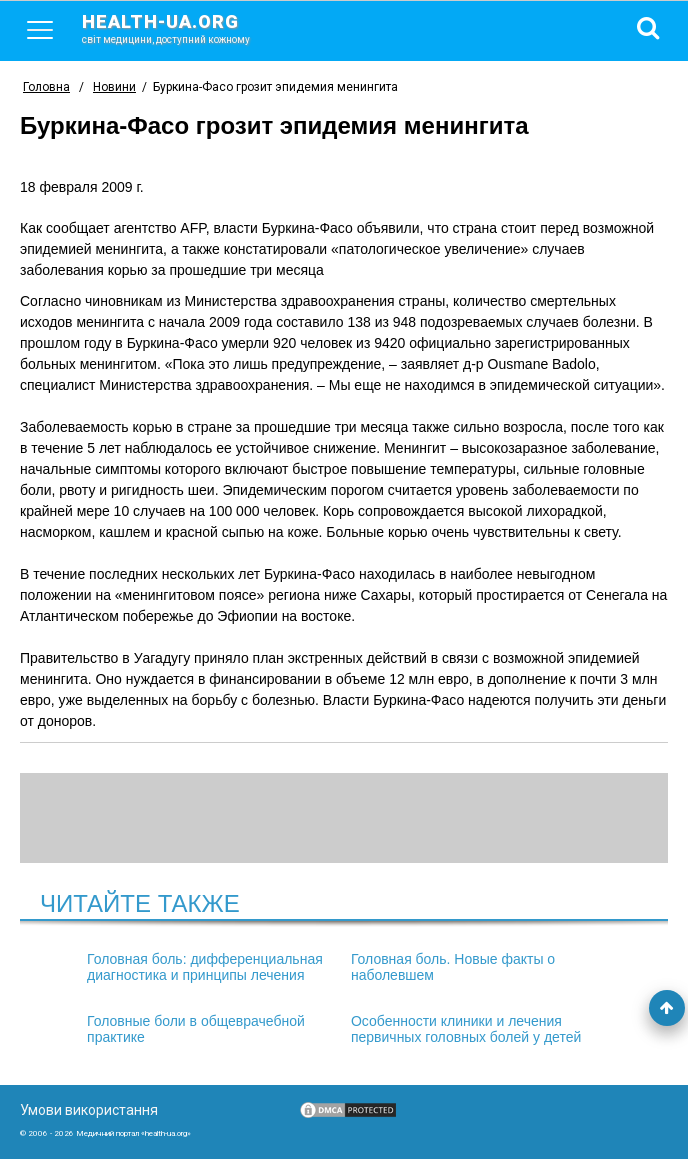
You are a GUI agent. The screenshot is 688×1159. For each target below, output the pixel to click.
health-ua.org (182, 28)
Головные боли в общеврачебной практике (196, 1029)
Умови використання (89, 1110)
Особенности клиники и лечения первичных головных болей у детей (466, 1029)
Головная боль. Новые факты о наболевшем (453, 967)
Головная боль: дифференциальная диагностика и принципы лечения (205, 967)
